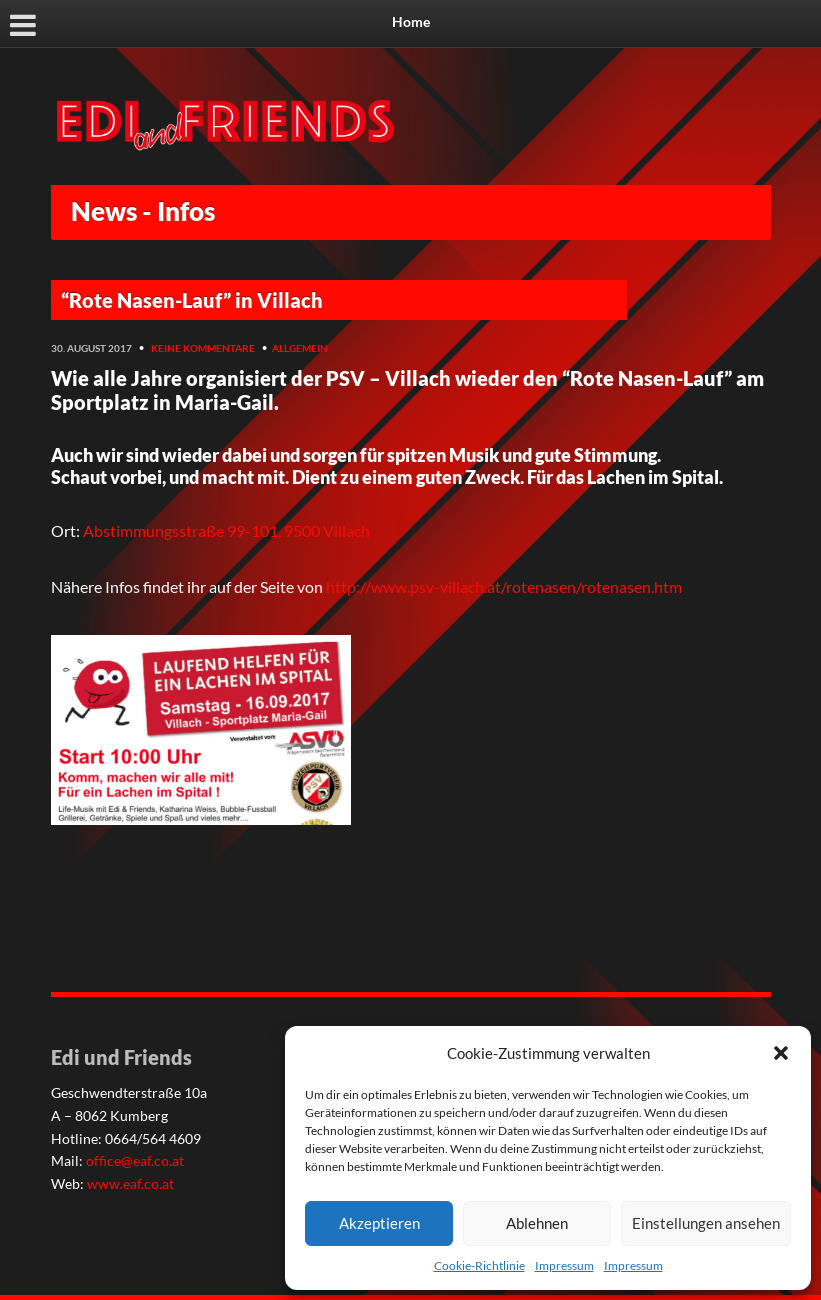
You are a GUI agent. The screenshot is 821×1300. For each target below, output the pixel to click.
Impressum (564, 1265)
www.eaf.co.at (130, 1183)
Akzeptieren (379, 1223)
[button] (781, 1053)
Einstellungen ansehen (706, 1223)
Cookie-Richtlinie (479, 1265)
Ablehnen (537, 1223)
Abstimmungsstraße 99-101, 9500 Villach (226, 530)
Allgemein (300, 348)
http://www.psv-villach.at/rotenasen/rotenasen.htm (504, 586)
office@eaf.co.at (135, 1160)
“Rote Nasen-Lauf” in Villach (192, 300)
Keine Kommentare (203, 348)
